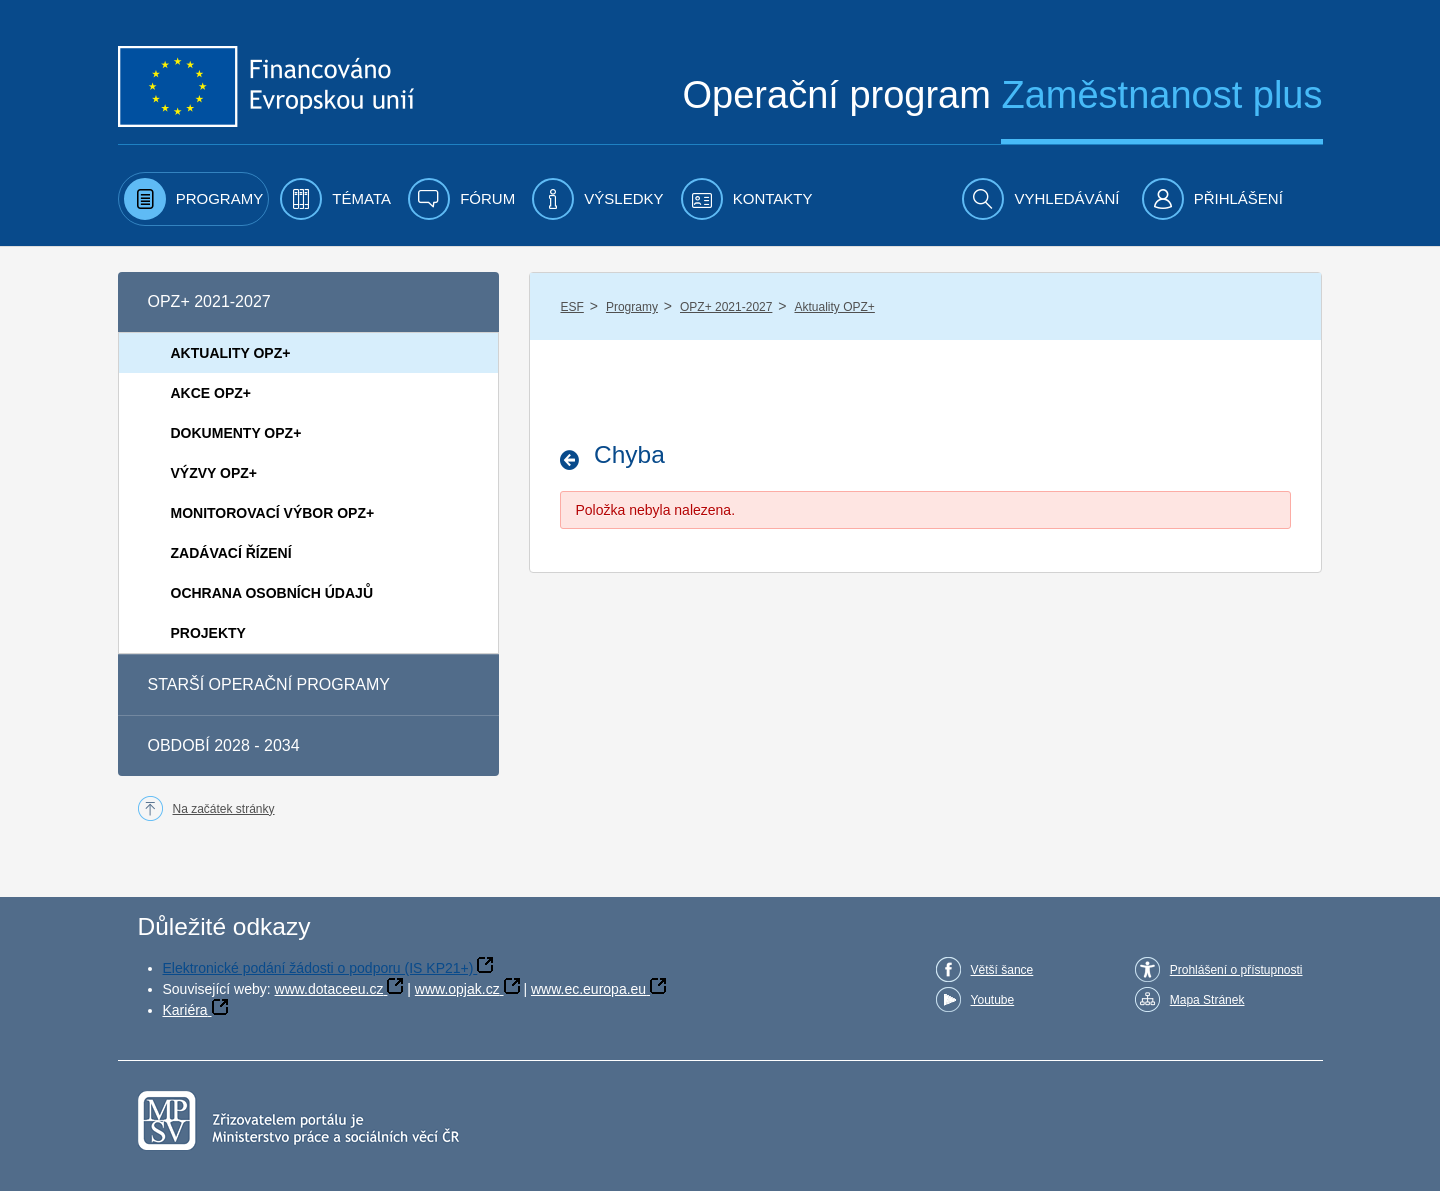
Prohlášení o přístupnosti (1236, 970)
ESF (571, 307)
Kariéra (185, 1010)
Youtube (993, 1000)
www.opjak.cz (457, 989)
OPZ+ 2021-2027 (726, 307)
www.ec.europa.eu (588, 989)
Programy (632, 307)
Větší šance (1002, 970)
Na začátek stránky (224, 809)
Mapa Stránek (1207, 1000)
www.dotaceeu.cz (329, 989)
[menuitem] (194, 199)
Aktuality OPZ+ (834, 307)
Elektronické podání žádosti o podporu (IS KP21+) (318, 968)
